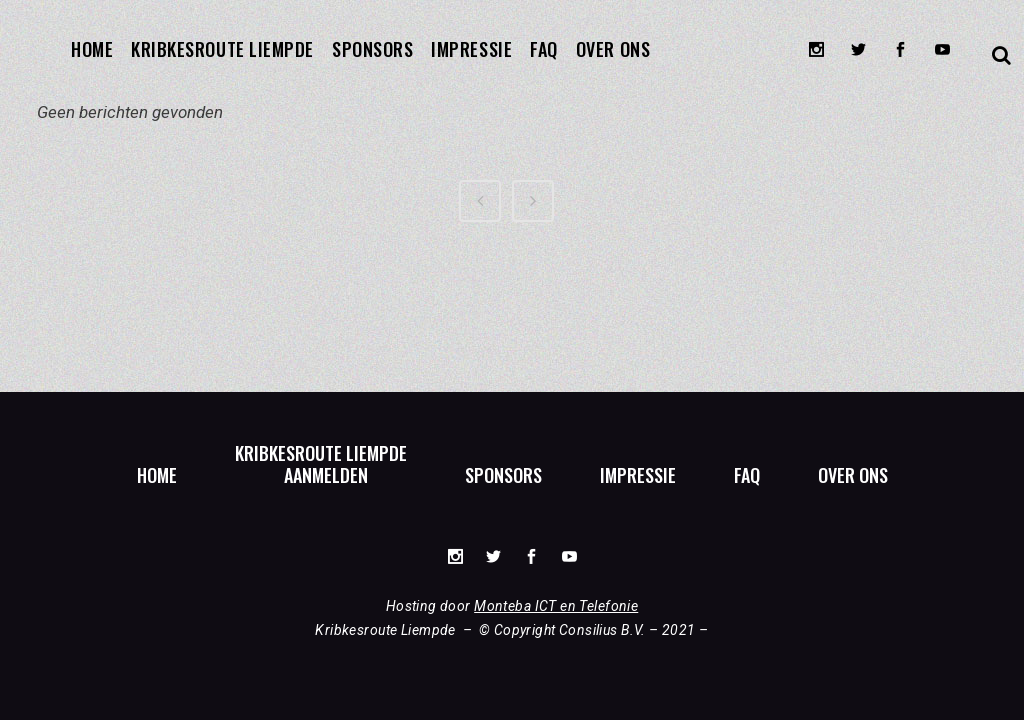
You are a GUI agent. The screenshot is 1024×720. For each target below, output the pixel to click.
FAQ (747, 475)
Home (157, 475)
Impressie (638, 475)
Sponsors (503, 475)
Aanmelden (326, 475)
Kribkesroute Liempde (321, 453)
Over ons (853, 475)
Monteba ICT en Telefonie (556, 606)
